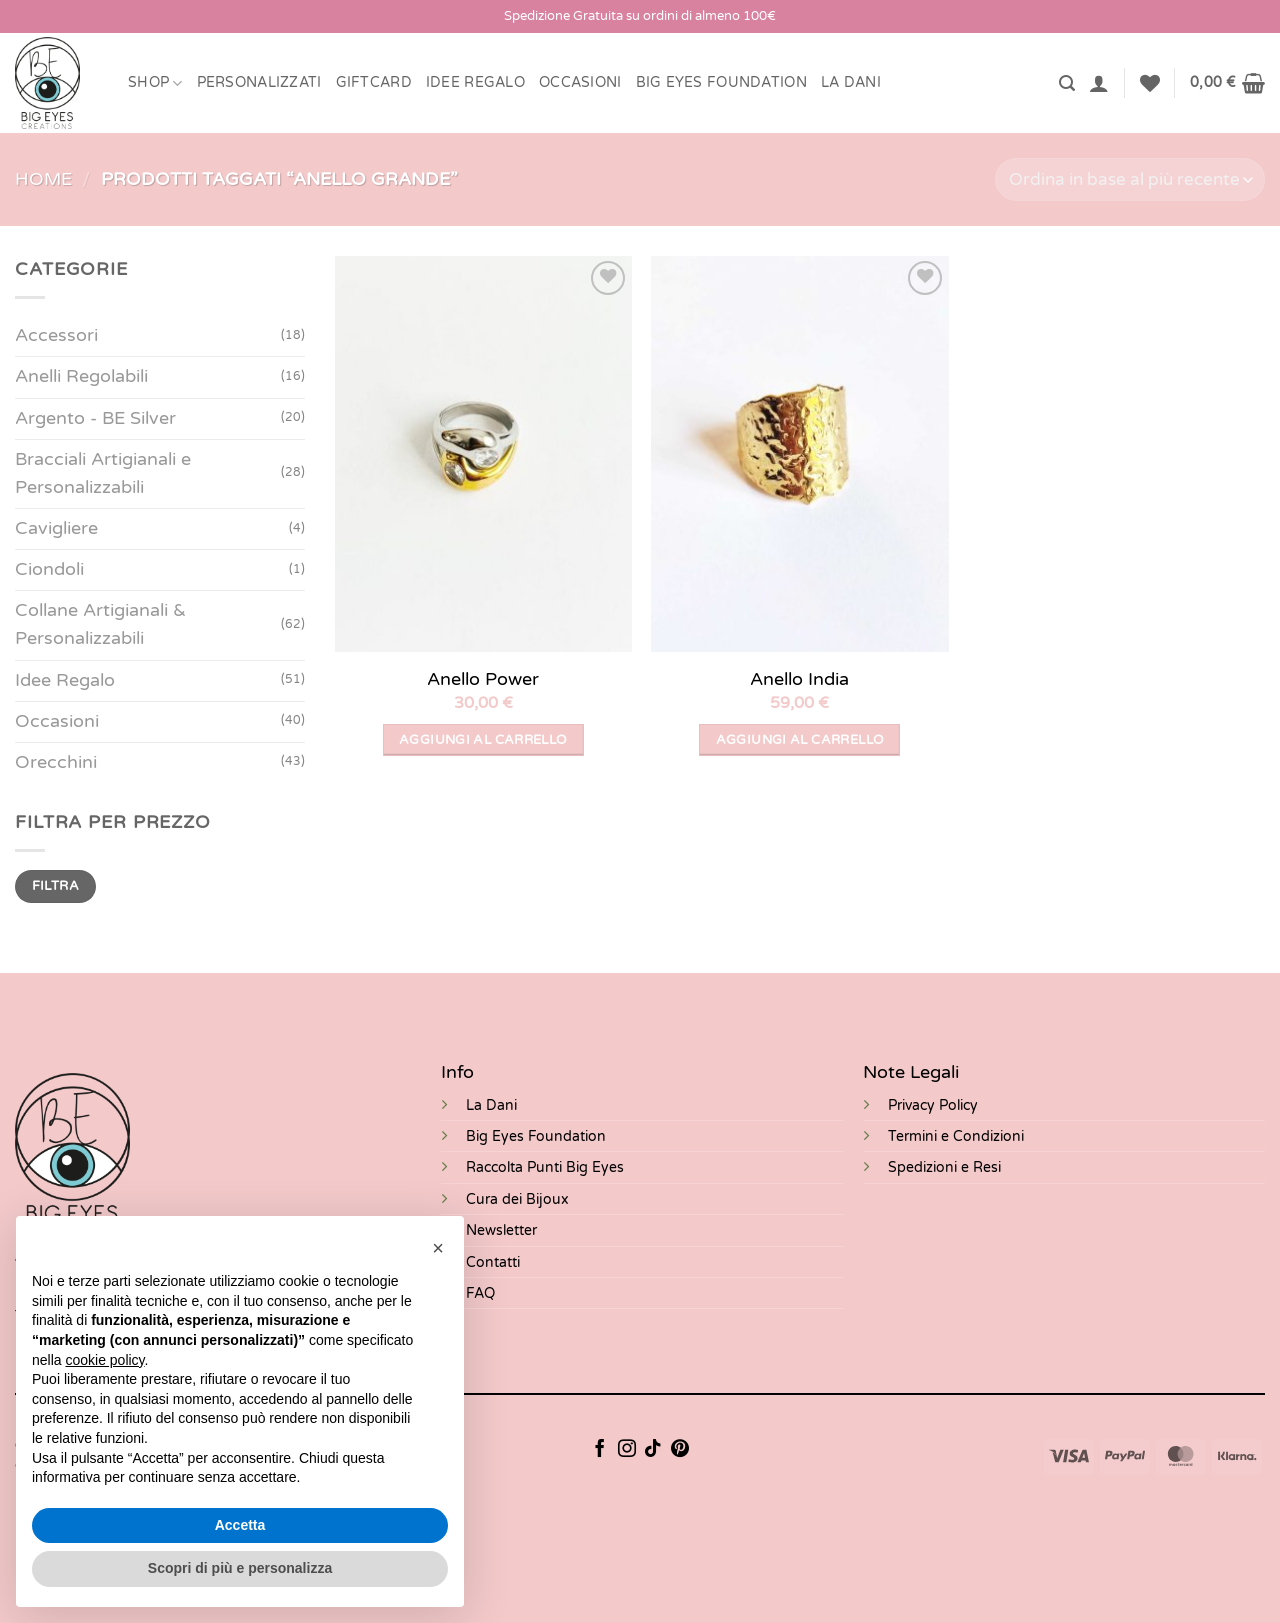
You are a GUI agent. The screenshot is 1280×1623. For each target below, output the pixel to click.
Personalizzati (259, 82)
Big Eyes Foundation (536, 1136)
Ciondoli (49, 569)
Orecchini (56, 762)
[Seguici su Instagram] (627, 1450)
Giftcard (374, 82)
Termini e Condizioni (956, 1136)
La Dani (491, 1105)
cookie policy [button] (104, 1360)
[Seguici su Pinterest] (680, 1450)
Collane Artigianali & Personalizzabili (100, 624)
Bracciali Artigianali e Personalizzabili (103, 473)
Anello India (799, 679)
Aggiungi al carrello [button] (483, 740)
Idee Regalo (475, 82)
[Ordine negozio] (1130, 179)
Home (43, 179)
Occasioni (580, 82)
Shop (155, 83)
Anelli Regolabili (81, 376)
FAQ (480, 1293)
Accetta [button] (240, 1525)
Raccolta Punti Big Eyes (545, 1167)
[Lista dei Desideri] (1150, 83)
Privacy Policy (933, 1105)
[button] (1067, 83)
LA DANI (851, 82)
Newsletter (501, 1230)
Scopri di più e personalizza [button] (240, 1568)
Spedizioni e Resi (944, 1167)
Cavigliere (56, 528)
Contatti (493, 1262)
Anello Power (483, 679)
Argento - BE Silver (95, 418)
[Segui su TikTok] (653, 1450)
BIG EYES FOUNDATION (721, 82)
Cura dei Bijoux (517, 1199)
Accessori (56, 335)
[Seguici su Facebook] (600, 1450)
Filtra (55, 886)
